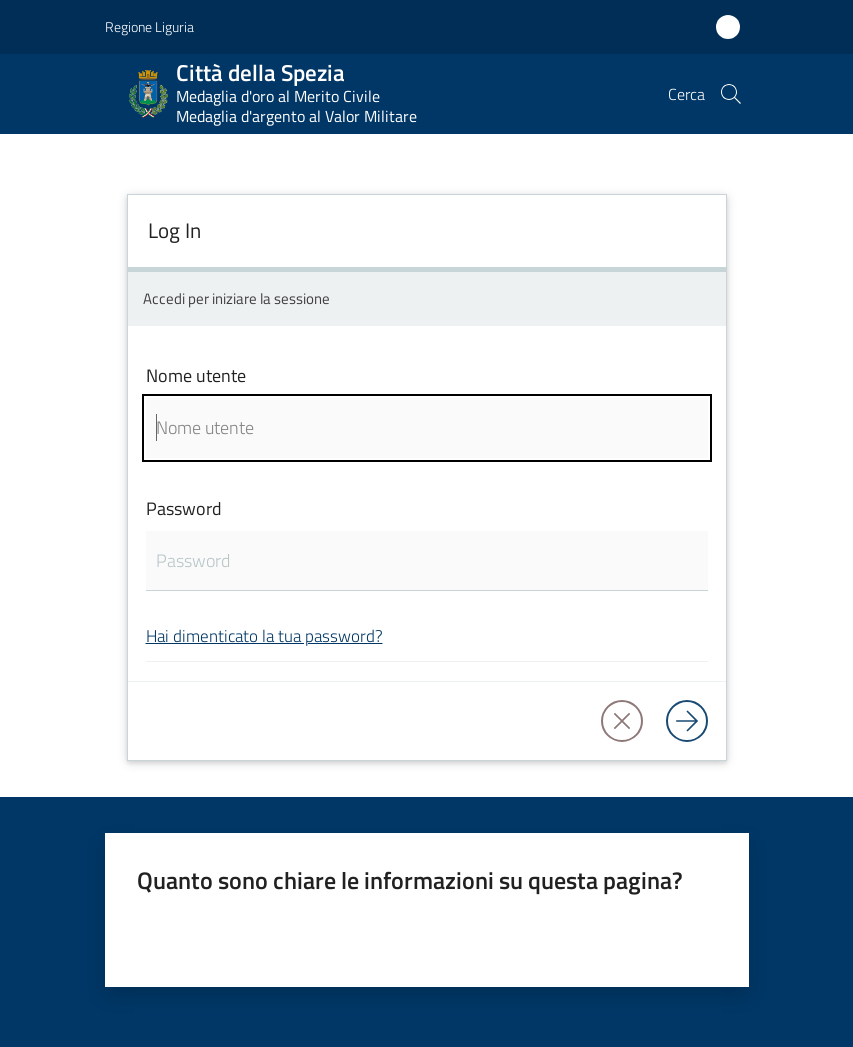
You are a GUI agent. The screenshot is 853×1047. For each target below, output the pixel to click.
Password (184, 508)
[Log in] (687, 721)
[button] (731, 94)
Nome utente (196, 375)
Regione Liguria (149, 26)
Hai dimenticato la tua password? (264, 635)
